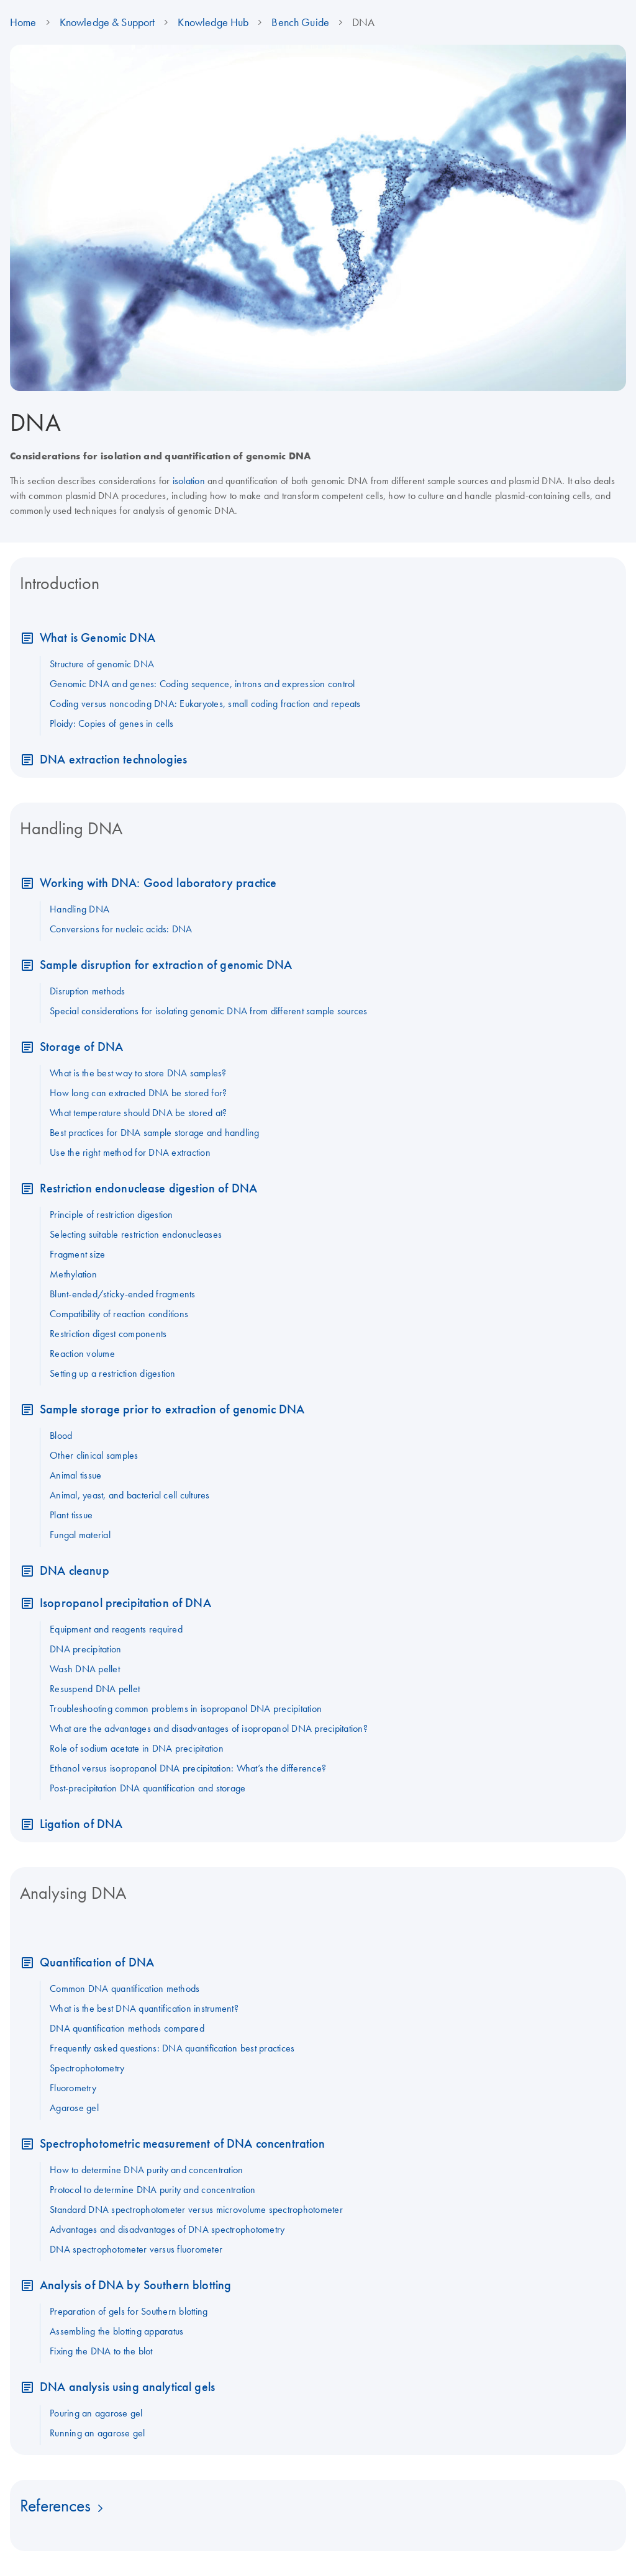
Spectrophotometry (87, 2067)
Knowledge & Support (107, 22)
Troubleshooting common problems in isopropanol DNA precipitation (186, 1708)
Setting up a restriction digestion (113, 1373)
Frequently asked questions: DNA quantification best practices (172, 2048)
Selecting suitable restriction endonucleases (136, 1234)
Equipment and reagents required (116, 1629)
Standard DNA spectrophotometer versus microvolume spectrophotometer (196, 2209)
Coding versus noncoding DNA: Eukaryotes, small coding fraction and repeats (205, 703)
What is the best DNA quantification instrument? (144, 2008)
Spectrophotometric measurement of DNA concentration (182, 2143)
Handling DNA (79, 909)
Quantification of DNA (97, 1962)
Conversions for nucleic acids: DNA (121, 928)
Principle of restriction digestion (111, 1214)
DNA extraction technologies (113, 759)
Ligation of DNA (81, 1823)
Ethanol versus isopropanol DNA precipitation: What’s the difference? (188, 1768)
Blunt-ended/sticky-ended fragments (123, 1293)
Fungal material (80, 1534)
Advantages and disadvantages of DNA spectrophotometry (167, 2229)
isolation (189, 480)
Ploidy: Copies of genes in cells (111, 723)
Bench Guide (300, 22)
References (55, 2505)
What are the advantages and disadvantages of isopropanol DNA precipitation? (209, 1728)
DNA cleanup (74, 1570)
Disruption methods (87, 990)
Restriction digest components (108, 1333)
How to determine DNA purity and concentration (146, 2169)
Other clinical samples (94, 1455)
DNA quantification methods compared (127, 2028)
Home (23, 22)
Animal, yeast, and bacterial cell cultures (130, 1494)
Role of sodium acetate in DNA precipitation (137, 1748)
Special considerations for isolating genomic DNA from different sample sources (209, 1010)
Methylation (73, 1274)
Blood (61, 1435)
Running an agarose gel (97, 2432)
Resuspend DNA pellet (95, 1688)
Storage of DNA (81, 1046)
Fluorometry (73, 2087)
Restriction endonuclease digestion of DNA (148, 1188)
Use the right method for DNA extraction (130, 1152)
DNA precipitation (85, 1648)
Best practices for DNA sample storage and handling (155, 1132)
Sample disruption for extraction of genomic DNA (166, 964)
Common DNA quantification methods (124, 1988)
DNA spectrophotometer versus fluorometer (136, 2249)
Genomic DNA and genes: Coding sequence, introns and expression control (202, 683)
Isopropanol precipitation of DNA (125, 1602)
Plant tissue (71, 1514)
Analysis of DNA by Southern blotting (135, 2284)
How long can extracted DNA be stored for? (138, 1092)
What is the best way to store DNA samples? (138, 1072)
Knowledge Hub (213, 22)
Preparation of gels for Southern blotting (128, 2311)
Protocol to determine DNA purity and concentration (153, 2189)
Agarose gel (74, 2107)
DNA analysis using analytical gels (127, 2386)
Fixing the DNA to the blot (101, 2350)
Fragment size (77, 1254)
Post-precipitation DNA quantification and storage (147, 1787)
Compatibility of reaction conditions (119, 1313)
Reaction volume (82, 1353)
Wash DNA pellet (85, 1668)
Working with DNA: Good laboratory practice (158, 882)
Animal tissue (75, 1475)
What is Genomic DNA (97, 637)
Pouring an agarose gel (96, 2413)
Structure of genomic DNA (102, 663)
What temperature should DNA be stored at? (138, 1112)
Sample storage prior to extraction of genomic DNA (172, 1408)
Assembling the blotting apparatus (116, 2331)
